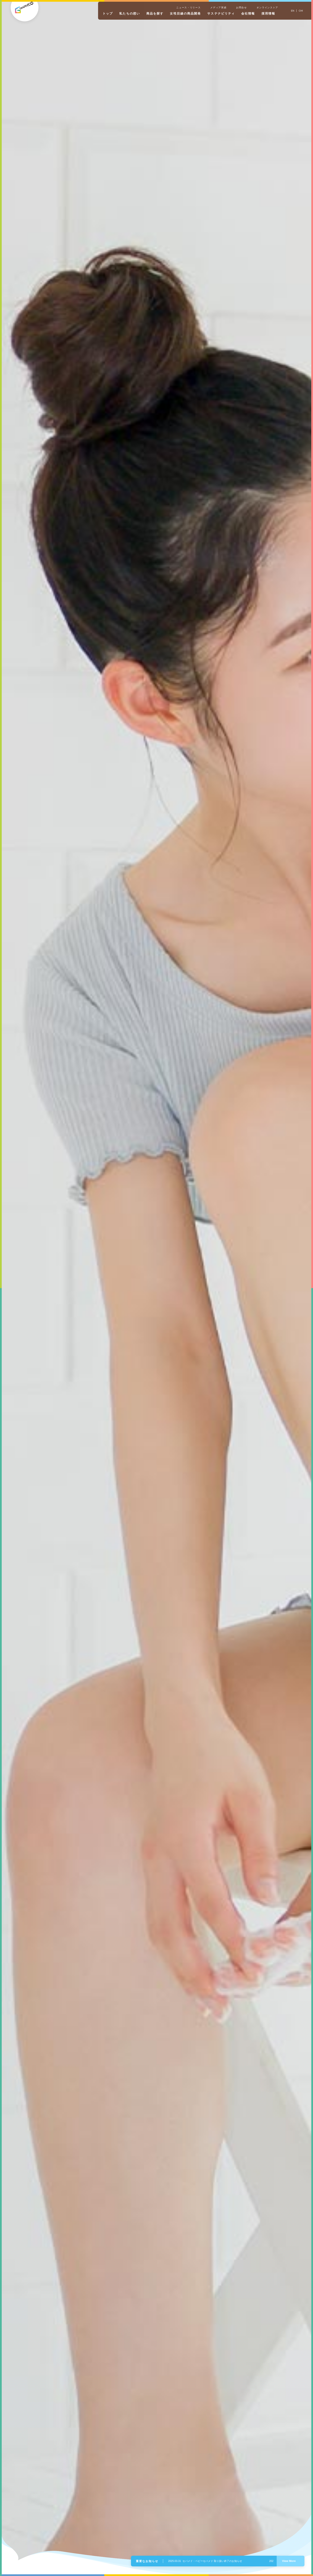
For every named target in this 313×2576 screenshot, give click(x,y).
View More (289, 2561)
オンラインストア (267, 7)
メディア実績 (218, 7)
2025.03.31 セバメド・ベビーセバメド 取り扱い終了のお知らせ (205, 2561)
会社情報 (248, 13)
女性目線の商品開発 (185, 13)
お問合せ (241, 7)
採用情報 (268, 13)
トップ (108, 13)
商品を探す (155, 13)
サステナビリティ (221, 13)
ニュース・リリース (188, 7)
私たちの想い (129, 13)
